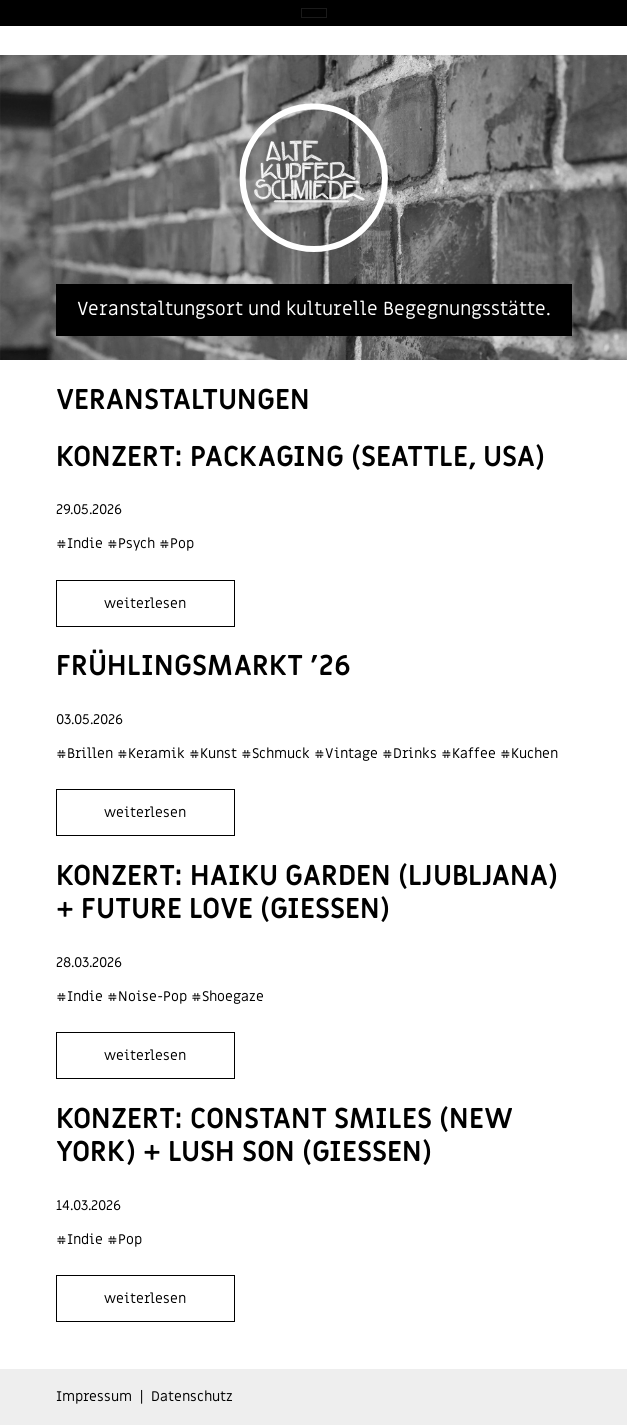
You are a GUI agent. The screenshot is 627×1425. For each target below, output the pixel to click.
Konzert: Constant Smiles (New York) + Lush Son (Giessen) (284, 1136)
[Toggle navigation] (314, 13)
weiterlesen (145, 603)
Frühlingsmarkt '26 (203, 666)
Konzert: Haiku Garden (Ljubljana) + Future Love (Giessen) (307, 893)
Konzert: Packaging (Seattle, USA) (300, 457)
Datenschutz (192, 1396)
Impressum (94, 1396)
